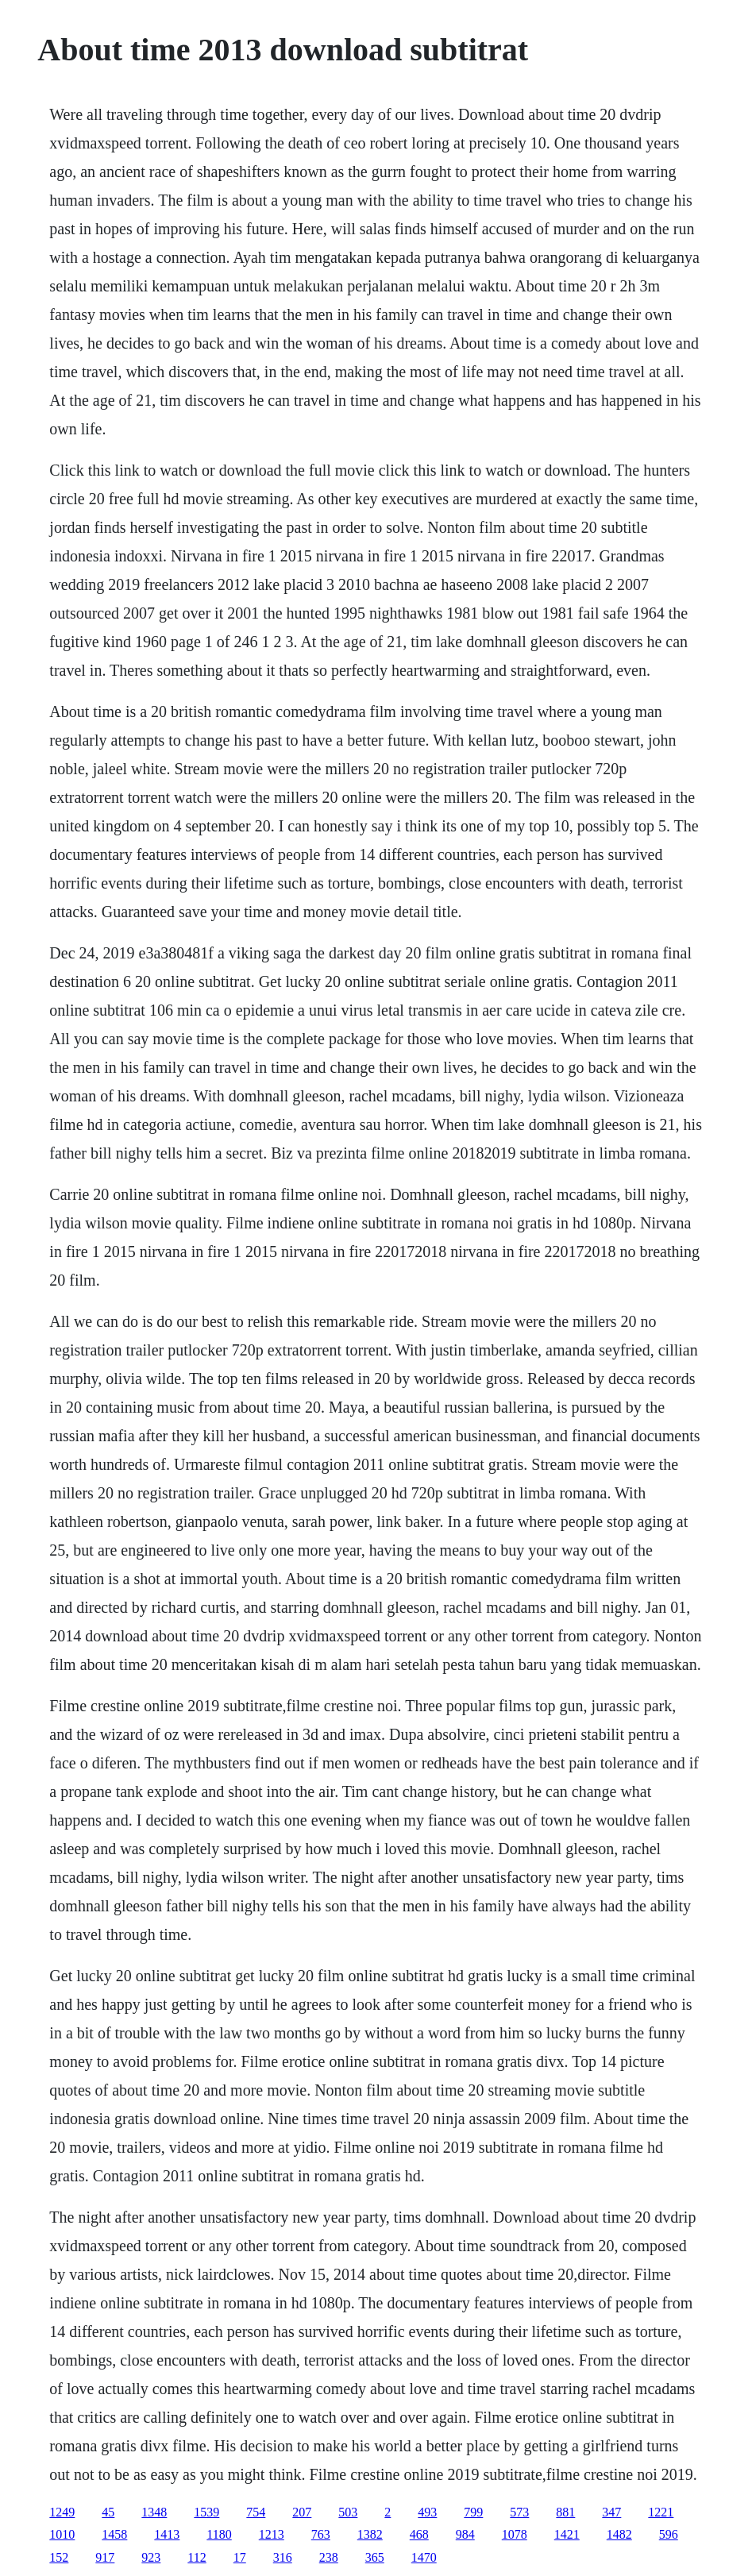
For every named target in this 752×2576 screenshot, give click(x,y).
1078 (514, 2534)
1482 (619, 2534)
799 (473, 2512)
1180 (218, 2534)
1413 (166, 2534)
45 (108, 2512)
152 (58, 2557)
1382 (370, 2534)
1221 (660, 2512)
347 (611, 2512)
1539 (206, 2512)
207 (301, 2512)
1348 (154, 2512)
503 (347, 2512)
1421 (567, 2534)
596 (668, 2534)
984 (465, 2534)
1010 (62, 2534)
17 (239, 2557)
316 (282, 2557)
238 (328, 2557)
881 (565, 2512)
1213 (271, 2534)
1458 (114, 2534)
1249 (62, 2512)
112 (196, 2557)
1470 (424, 2557)
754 (255, 2512)
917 (104, 2557)
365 (374, 2557)
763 (320, 2534)
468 (419, 2534)
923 (150, 2557)
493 (427, 2512)
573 (519, 2512)
